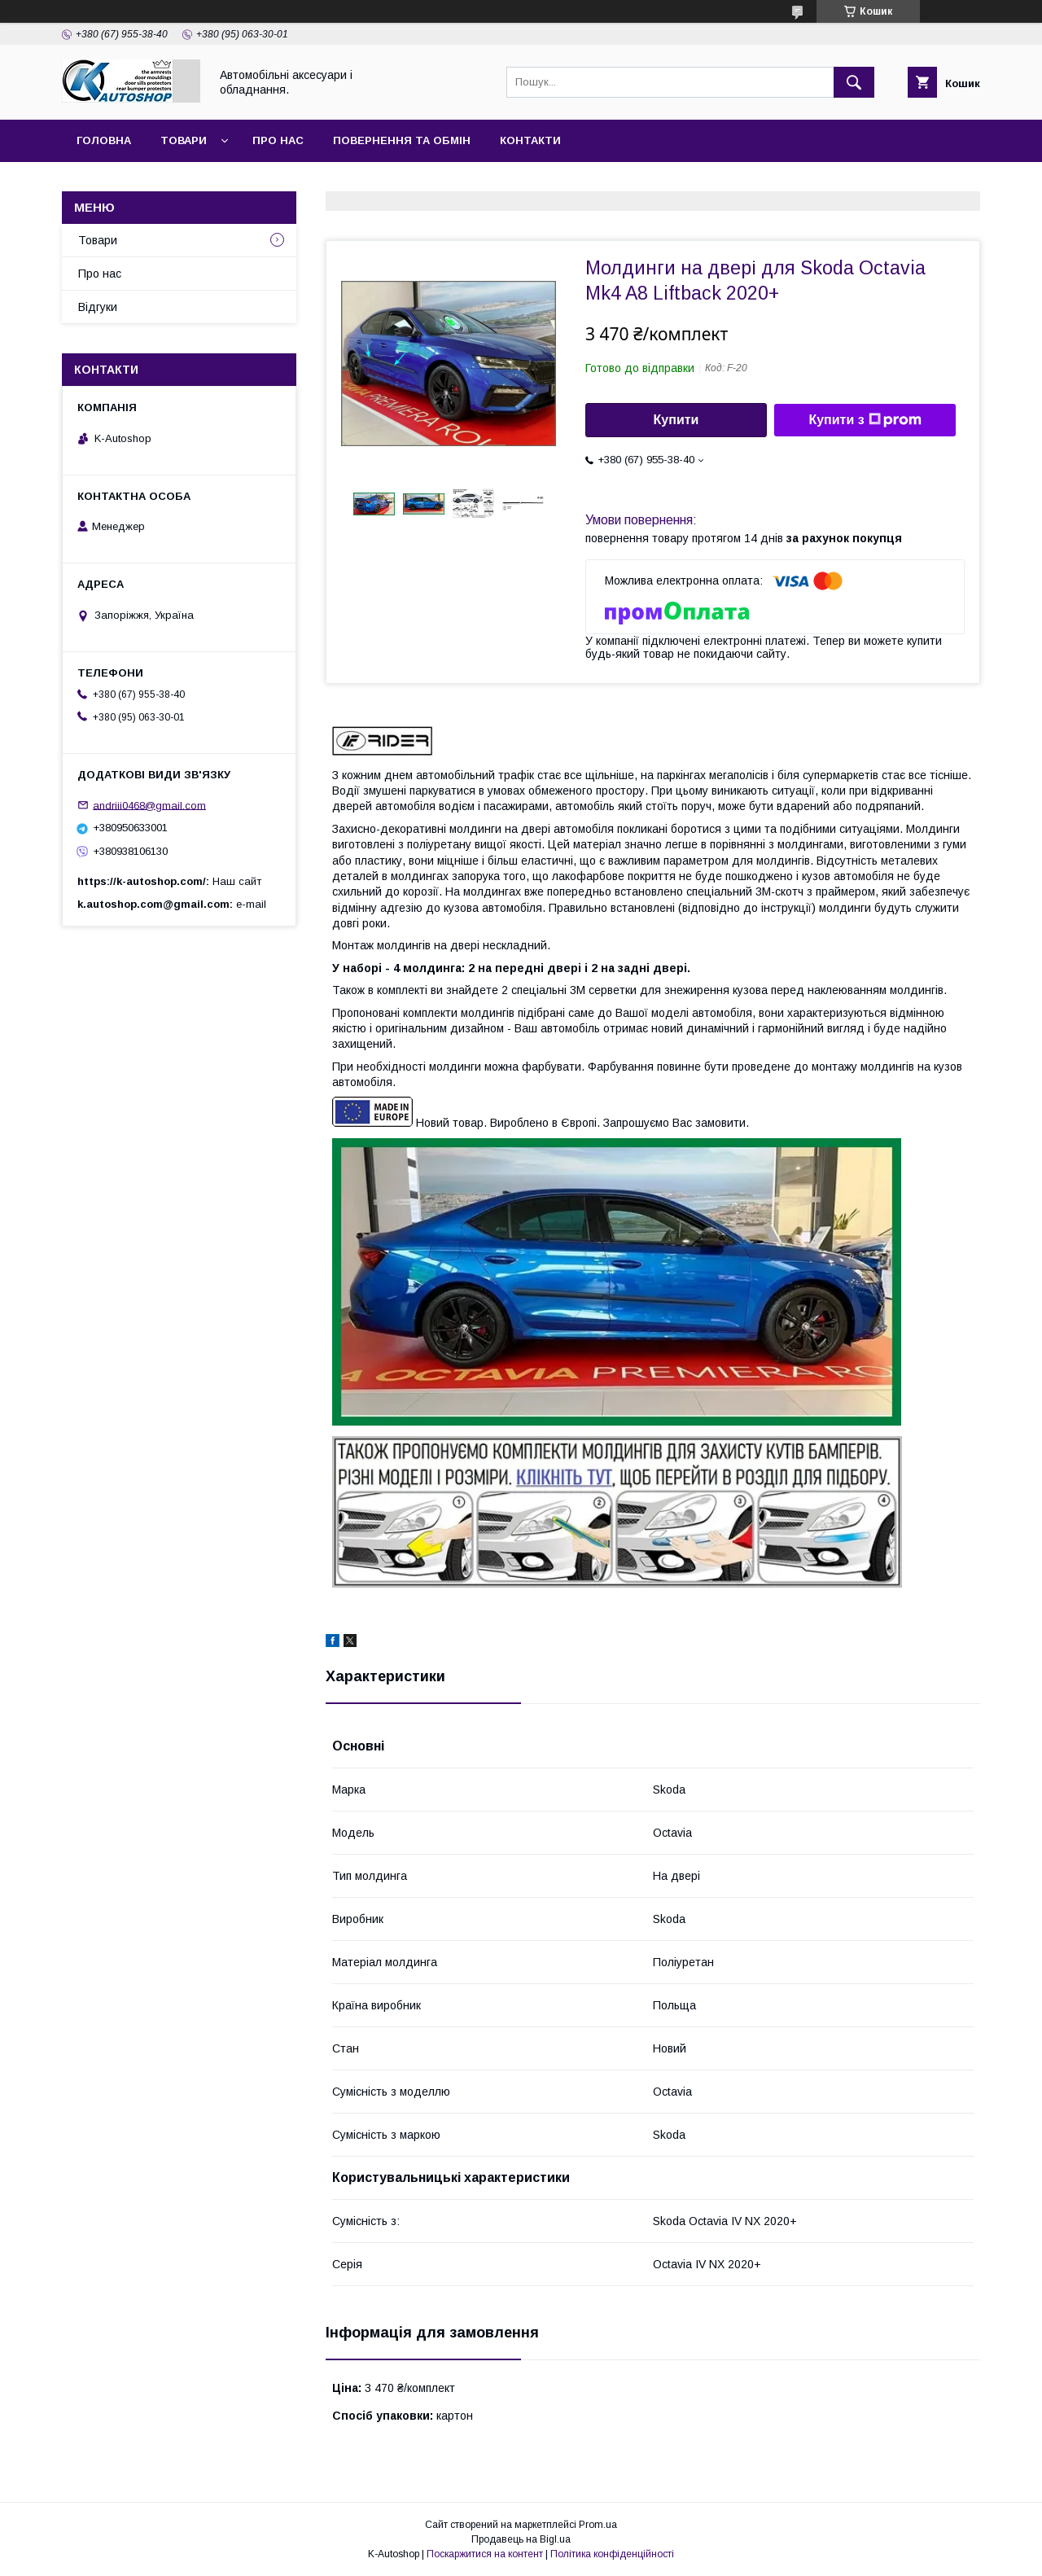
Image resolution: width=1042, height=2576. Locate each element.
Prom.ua (598, 2524)
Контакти (530, 140)
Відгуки (97, 306)
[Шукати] (854, 82)
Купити (676, 420)
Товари (183, 140)
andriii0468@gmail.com (149, 805)
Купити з (864, 420)
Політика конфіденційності (612, 2554)
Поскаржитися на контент (485, 2554)
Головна (104, 140)
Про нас (278, 140)
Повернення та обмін (402, 140)
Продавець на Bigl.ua (521, 2539)
